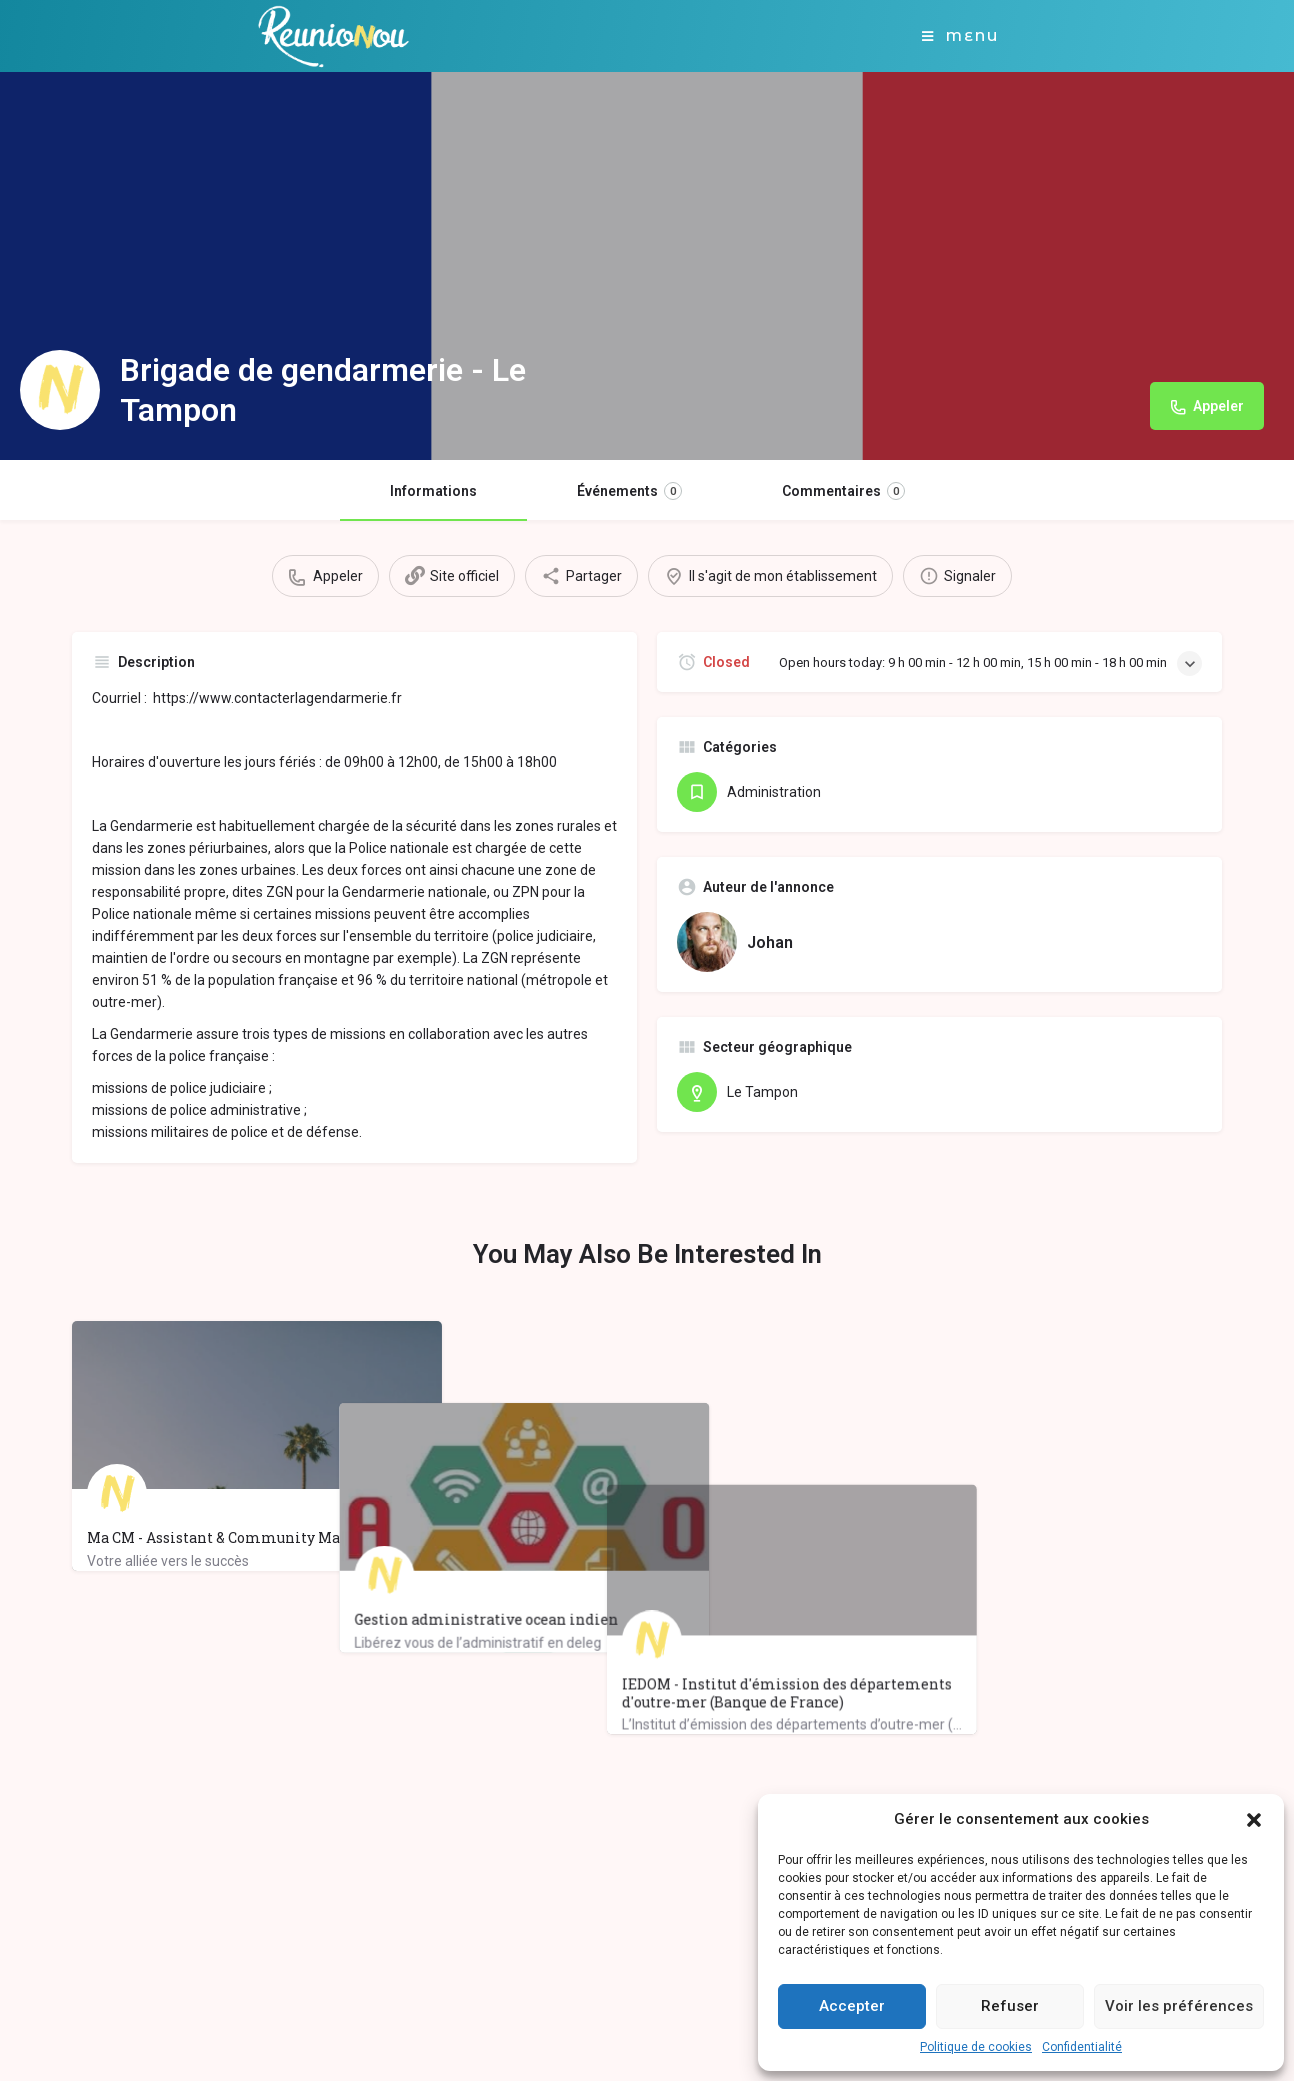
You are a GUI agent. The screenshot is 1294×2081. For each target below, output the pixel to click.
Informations (433, 491)
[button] (1254, 1820)
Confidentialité (1082, 2047)
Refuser (1010, 2006)
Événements (629, 491)
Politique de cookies (976, 2047)
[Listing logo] (60, 390)
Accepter (852, 2006)
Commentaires (843, 491)
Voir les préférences (1179, 2006)
